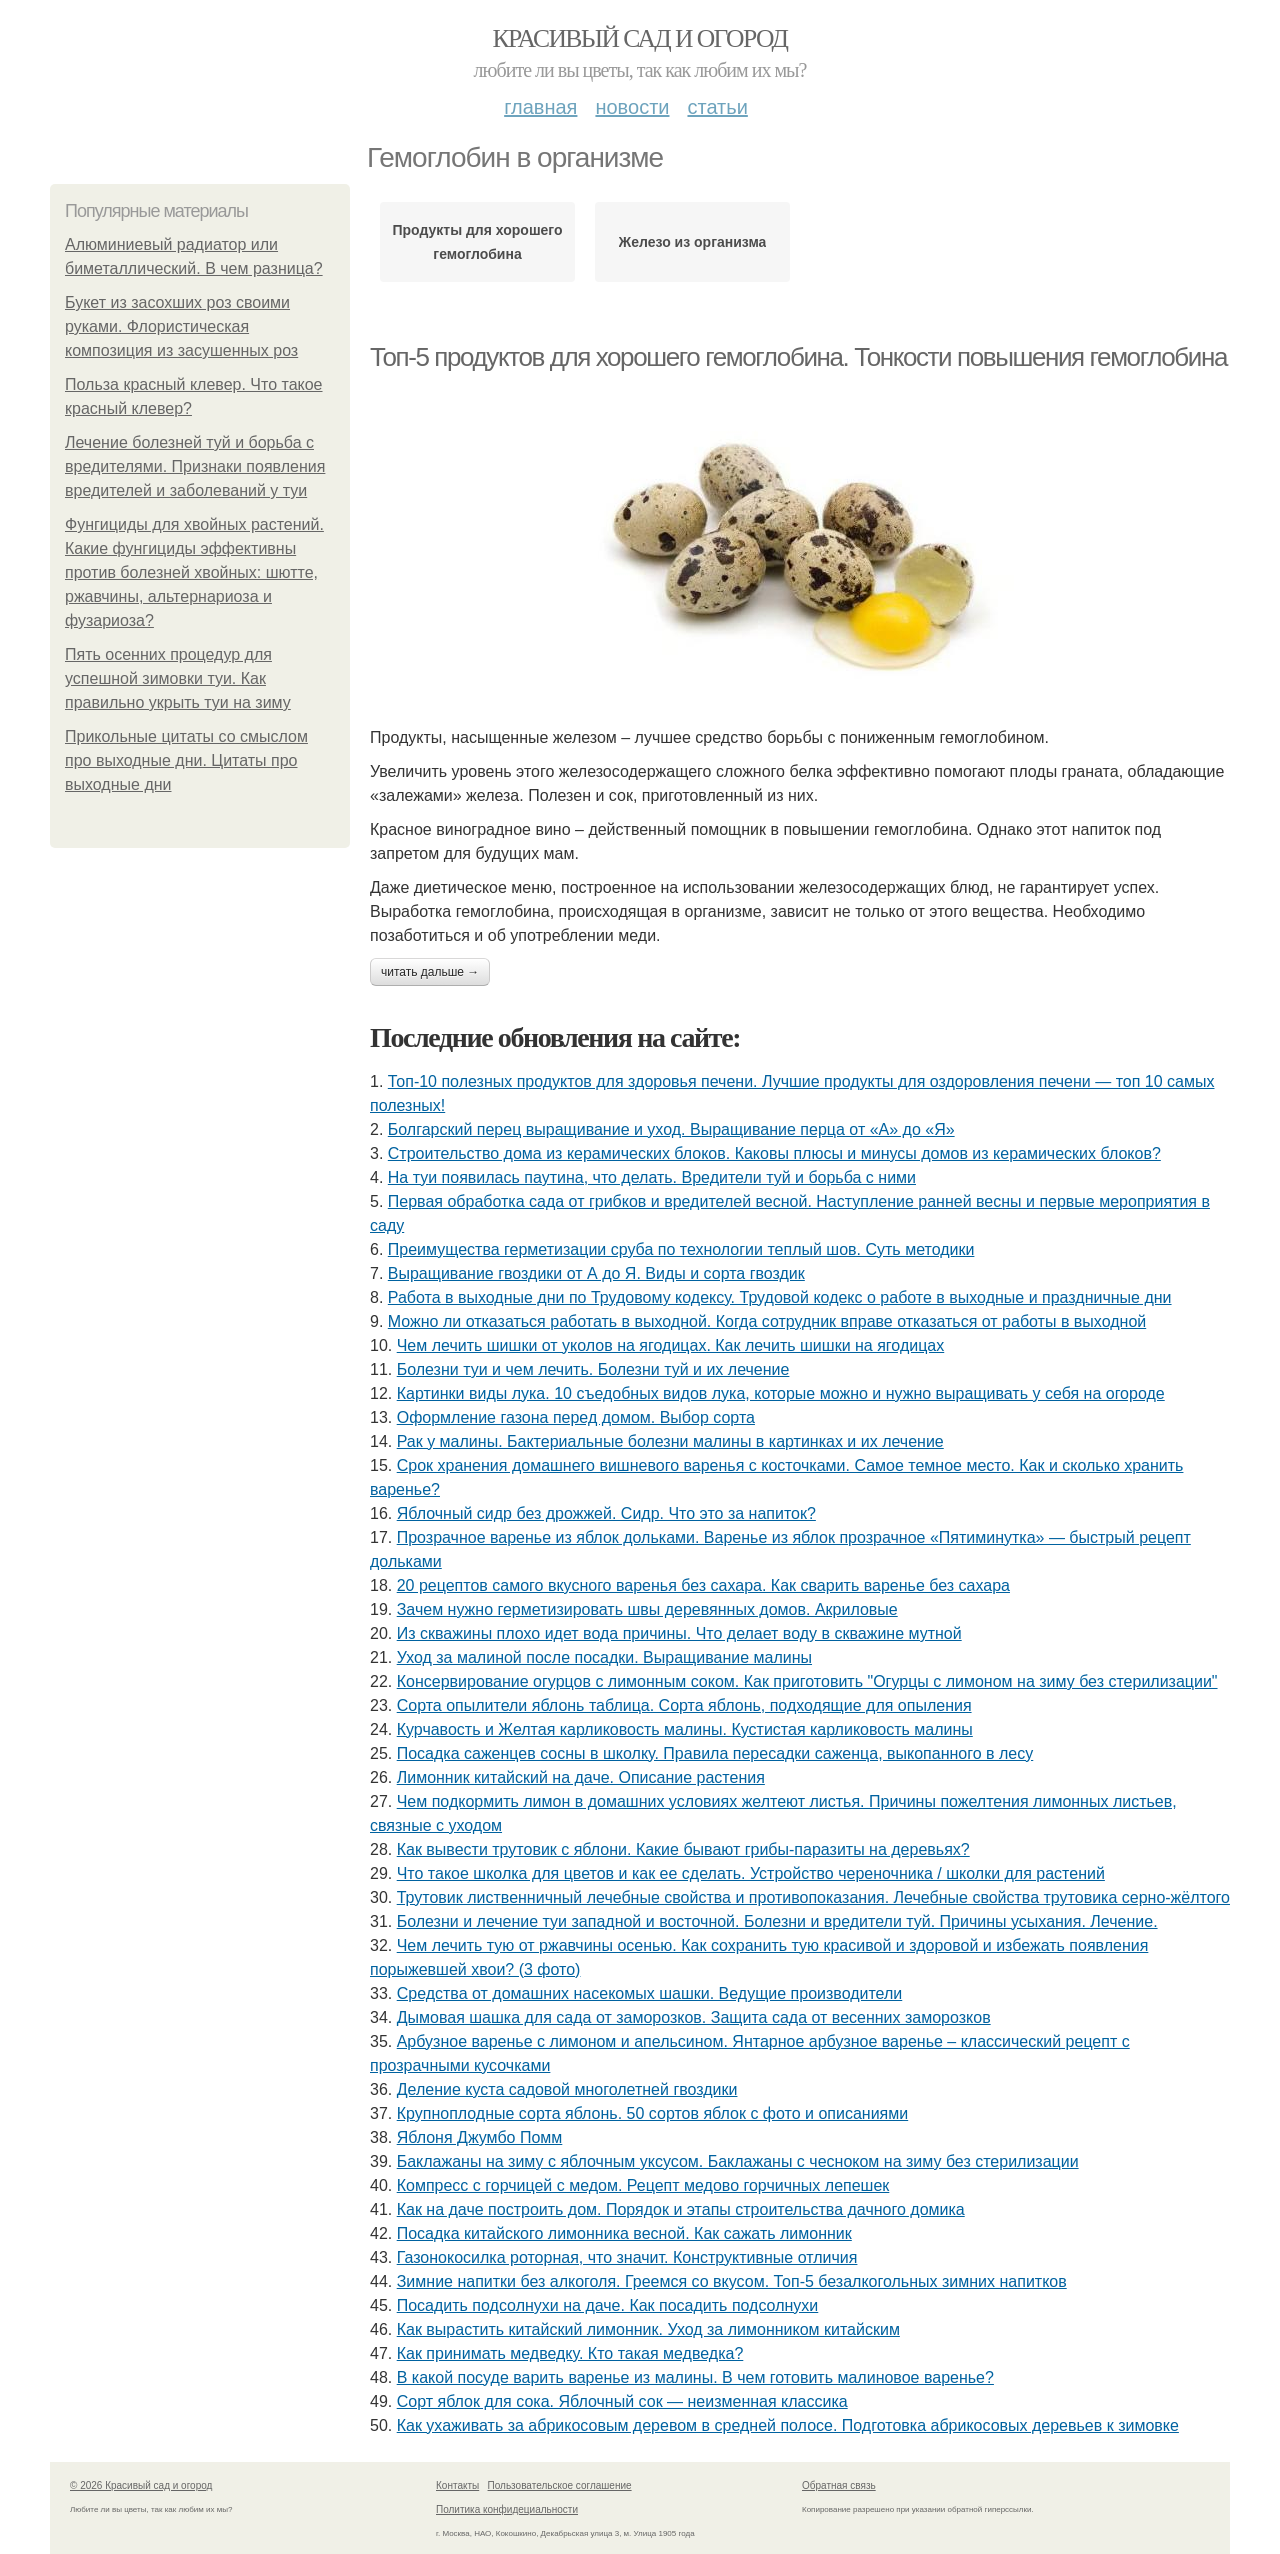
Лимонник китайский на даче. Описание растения (581, 1777)
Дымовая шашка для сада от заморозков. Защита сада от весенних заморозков (694, 2017)
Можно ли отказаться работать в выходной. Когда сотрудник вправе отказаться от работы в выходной (767, 1321)
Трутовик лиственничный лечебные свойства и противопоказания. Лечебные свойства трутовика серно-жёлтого (813, 1897)
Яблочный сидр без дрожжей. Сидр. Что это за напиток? (606, 1513)
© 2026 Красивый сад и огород (141, 2485)
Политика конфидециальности (507, 2509)
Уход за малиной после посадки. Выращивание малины (604, 1657)
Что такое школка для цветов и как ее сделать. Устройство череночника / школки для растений (751, 1873)
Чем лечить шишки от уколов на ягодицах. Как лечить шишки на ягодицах (671, 1345)
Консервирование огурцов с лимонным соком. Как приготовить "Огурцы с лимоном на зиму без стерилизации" (807, 1681)
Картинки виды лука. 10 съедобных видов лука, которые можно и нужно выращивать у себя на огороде (781, 1393)
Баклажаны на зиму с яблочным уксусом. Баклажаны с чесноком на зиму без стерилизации (738, 2161)
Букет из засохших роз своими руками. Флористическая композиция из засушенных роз (181, 326)
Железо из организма (693, 242)
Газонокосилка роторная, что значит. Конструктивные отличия (627, 2257)
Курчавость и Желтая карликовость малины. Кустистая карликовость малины (685, 1729)
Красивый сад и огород (640, 38)
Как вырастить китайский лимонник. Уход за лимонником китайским (648, 2329)
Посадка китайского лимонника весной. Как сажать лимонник (624, 2233)
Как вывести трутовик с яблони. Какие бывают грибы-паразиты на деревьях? (683, 1849)
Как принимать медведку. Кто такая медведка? (570, 2353)
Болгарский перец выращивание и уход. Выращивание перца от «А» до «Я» (671, 1129)
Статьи (717, 107)
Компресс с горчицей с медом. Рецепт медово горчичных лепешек (643, 2185)
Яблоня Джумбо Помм (480, 2137)
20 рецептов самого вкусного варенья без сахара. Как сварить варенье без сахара (703, 1585)
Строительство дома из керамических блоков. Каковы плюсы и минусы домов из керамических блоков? (774, 1153)
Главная (540, 107)
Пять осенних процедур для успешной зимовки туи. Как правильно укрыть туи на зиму (178, 678)
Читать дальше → (430, 972)
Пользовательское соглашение (560, 2485)
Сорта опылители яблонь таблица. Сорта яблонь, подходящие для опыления (684, 1705)
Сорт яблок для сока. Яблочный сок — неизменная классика (622, 2401)
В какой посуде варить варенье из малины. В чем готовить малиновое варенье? (695, 2377)
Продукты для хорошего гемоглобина (477, 242)
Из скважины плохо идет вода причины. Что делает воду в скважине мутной (679, 1633)
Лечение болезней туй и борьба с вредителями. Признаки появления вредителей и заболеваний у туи (195, 466)
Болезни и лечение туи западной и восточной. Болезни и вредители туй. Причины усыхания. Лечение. (777, 1921)
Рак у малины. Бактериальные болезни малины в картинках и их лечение (670, 1441)
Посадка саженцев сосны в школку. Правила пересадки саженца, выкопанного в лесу (715, 1753)
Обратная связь (839, 2485)
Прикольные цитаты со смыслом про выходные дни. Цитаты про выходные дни (186, 760)
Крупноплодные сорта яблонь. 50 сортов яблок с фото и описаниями (653, 2113)
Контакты (457, 2485)
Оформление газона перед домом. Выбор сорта (576, 1417)
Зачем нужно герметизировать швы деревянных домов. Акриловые (647, 1609)
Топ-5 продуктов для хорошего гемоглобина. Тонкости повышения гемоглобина (798, 357)
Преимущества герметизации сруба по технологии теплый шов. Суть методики (681, 1249)
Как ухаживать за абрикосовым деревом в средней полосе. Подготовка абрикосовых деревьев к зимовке (788, 2425)
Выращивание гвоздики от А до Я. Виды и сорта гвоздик (596, 1273)
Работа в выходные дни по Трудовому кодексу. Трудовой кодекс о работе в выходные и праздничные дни (780, 1297)
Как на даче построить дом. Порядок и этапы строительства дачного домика (681, 2209)
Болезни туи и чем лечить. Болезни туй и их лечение (593, 1369)
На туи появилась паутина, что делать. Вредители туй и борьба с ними (652, 1177)
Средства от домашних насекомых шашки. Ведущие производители (650, 1993)
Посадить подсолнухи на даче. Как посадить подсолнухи (608, 2305)
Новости (632, 107)
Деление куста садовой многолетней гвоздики (567, 2089)
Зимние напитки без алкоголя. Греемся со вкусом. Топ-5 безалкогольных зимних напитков (732, 2281)
